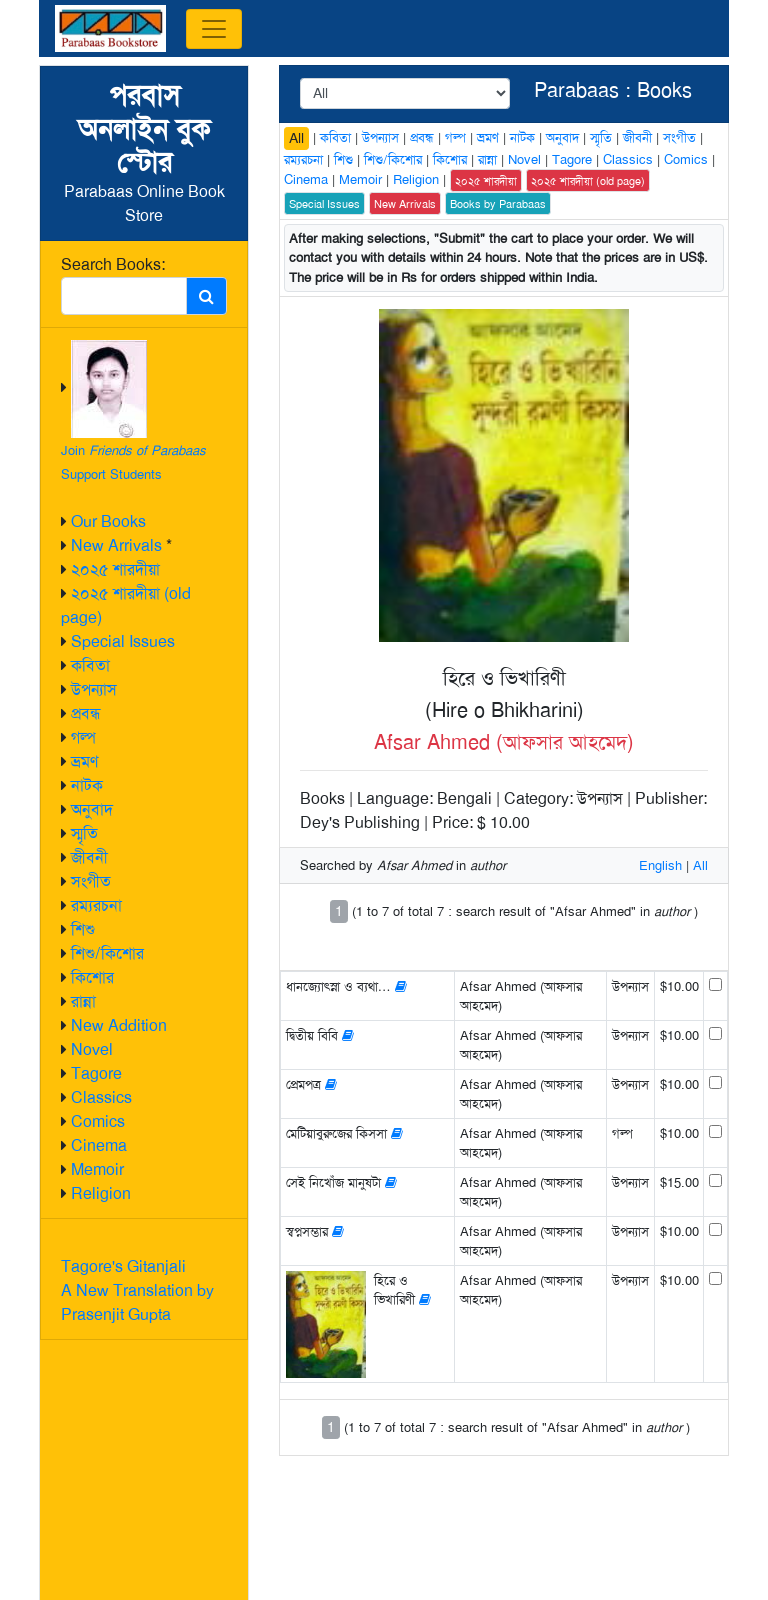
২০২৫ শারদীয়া (115, 569)
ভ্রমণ (84, 761)
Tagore (96, 1073)
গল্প (83, 737)
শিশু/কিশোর (107, 953)
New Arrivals (116, 545)
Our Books (108, 521)
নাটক (87, 785)
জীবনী (89, 857)
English (660, 865)
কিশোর (92, 977)
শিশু (83, 929)
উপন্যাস (94, 689)
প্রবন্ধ (86, 713)
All (296, 138)
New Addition (119, 1025)
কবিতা (90, 665)
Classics (101, 1097)
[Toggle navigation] (214, 29)
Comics (98, 1121)
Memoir (97, 1169)
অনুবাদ (92, 809)
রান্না (83, 1001)
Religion (101, 1193)
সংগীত (91, 881)
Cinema (99, 1145)
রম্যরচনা (96, 905)
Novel (92, 1049)
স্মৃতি (84, 833)
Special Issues (123, 641)
